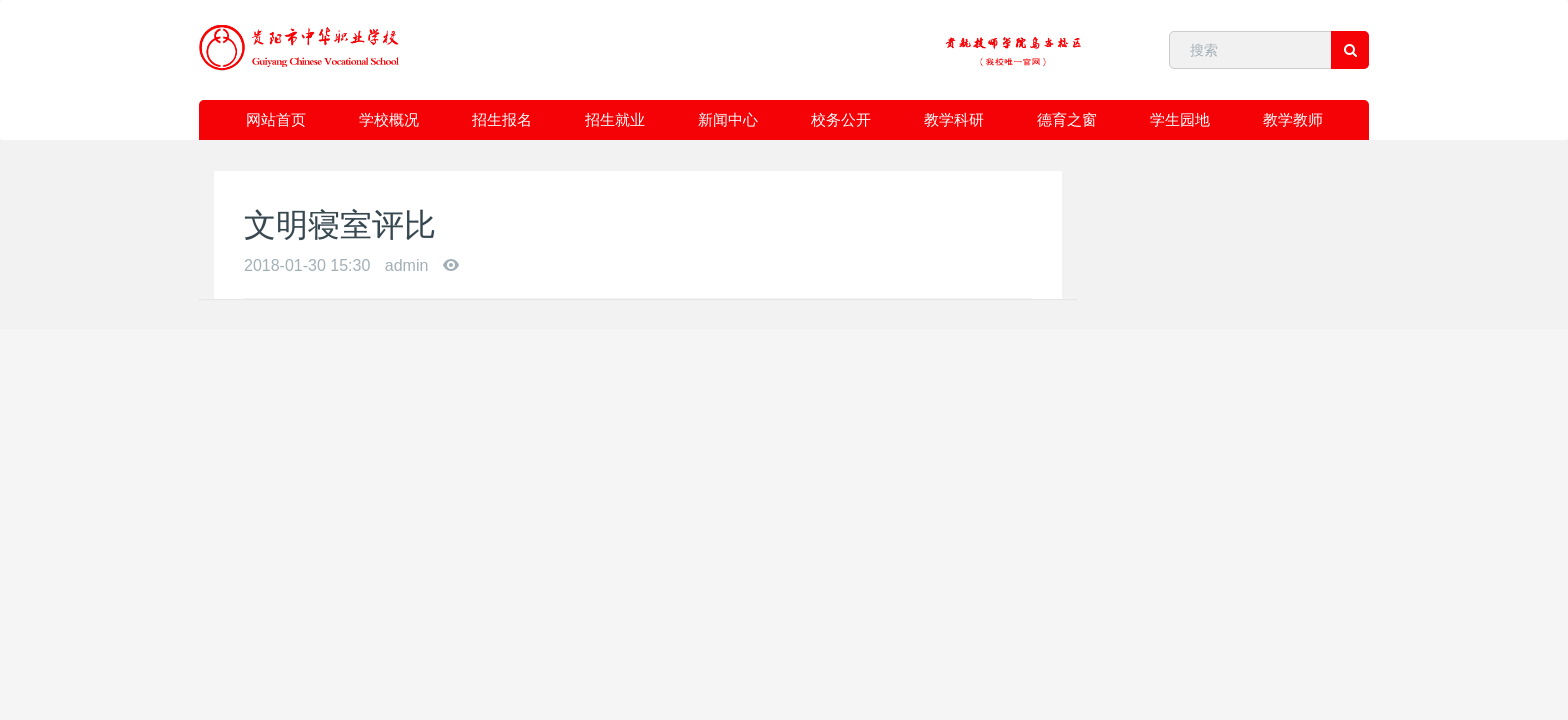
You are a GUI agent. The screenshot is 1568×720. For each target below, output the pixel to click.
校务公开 (841, 119)
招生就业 (615, 119)
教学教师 (1293, 119)
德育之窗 (1067, 119)
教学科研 (954, 119)
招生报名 (502, 119)
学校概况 (389, 119)
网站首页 (276, 119)
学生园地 (1180, 119)
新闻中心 (728, 119)
